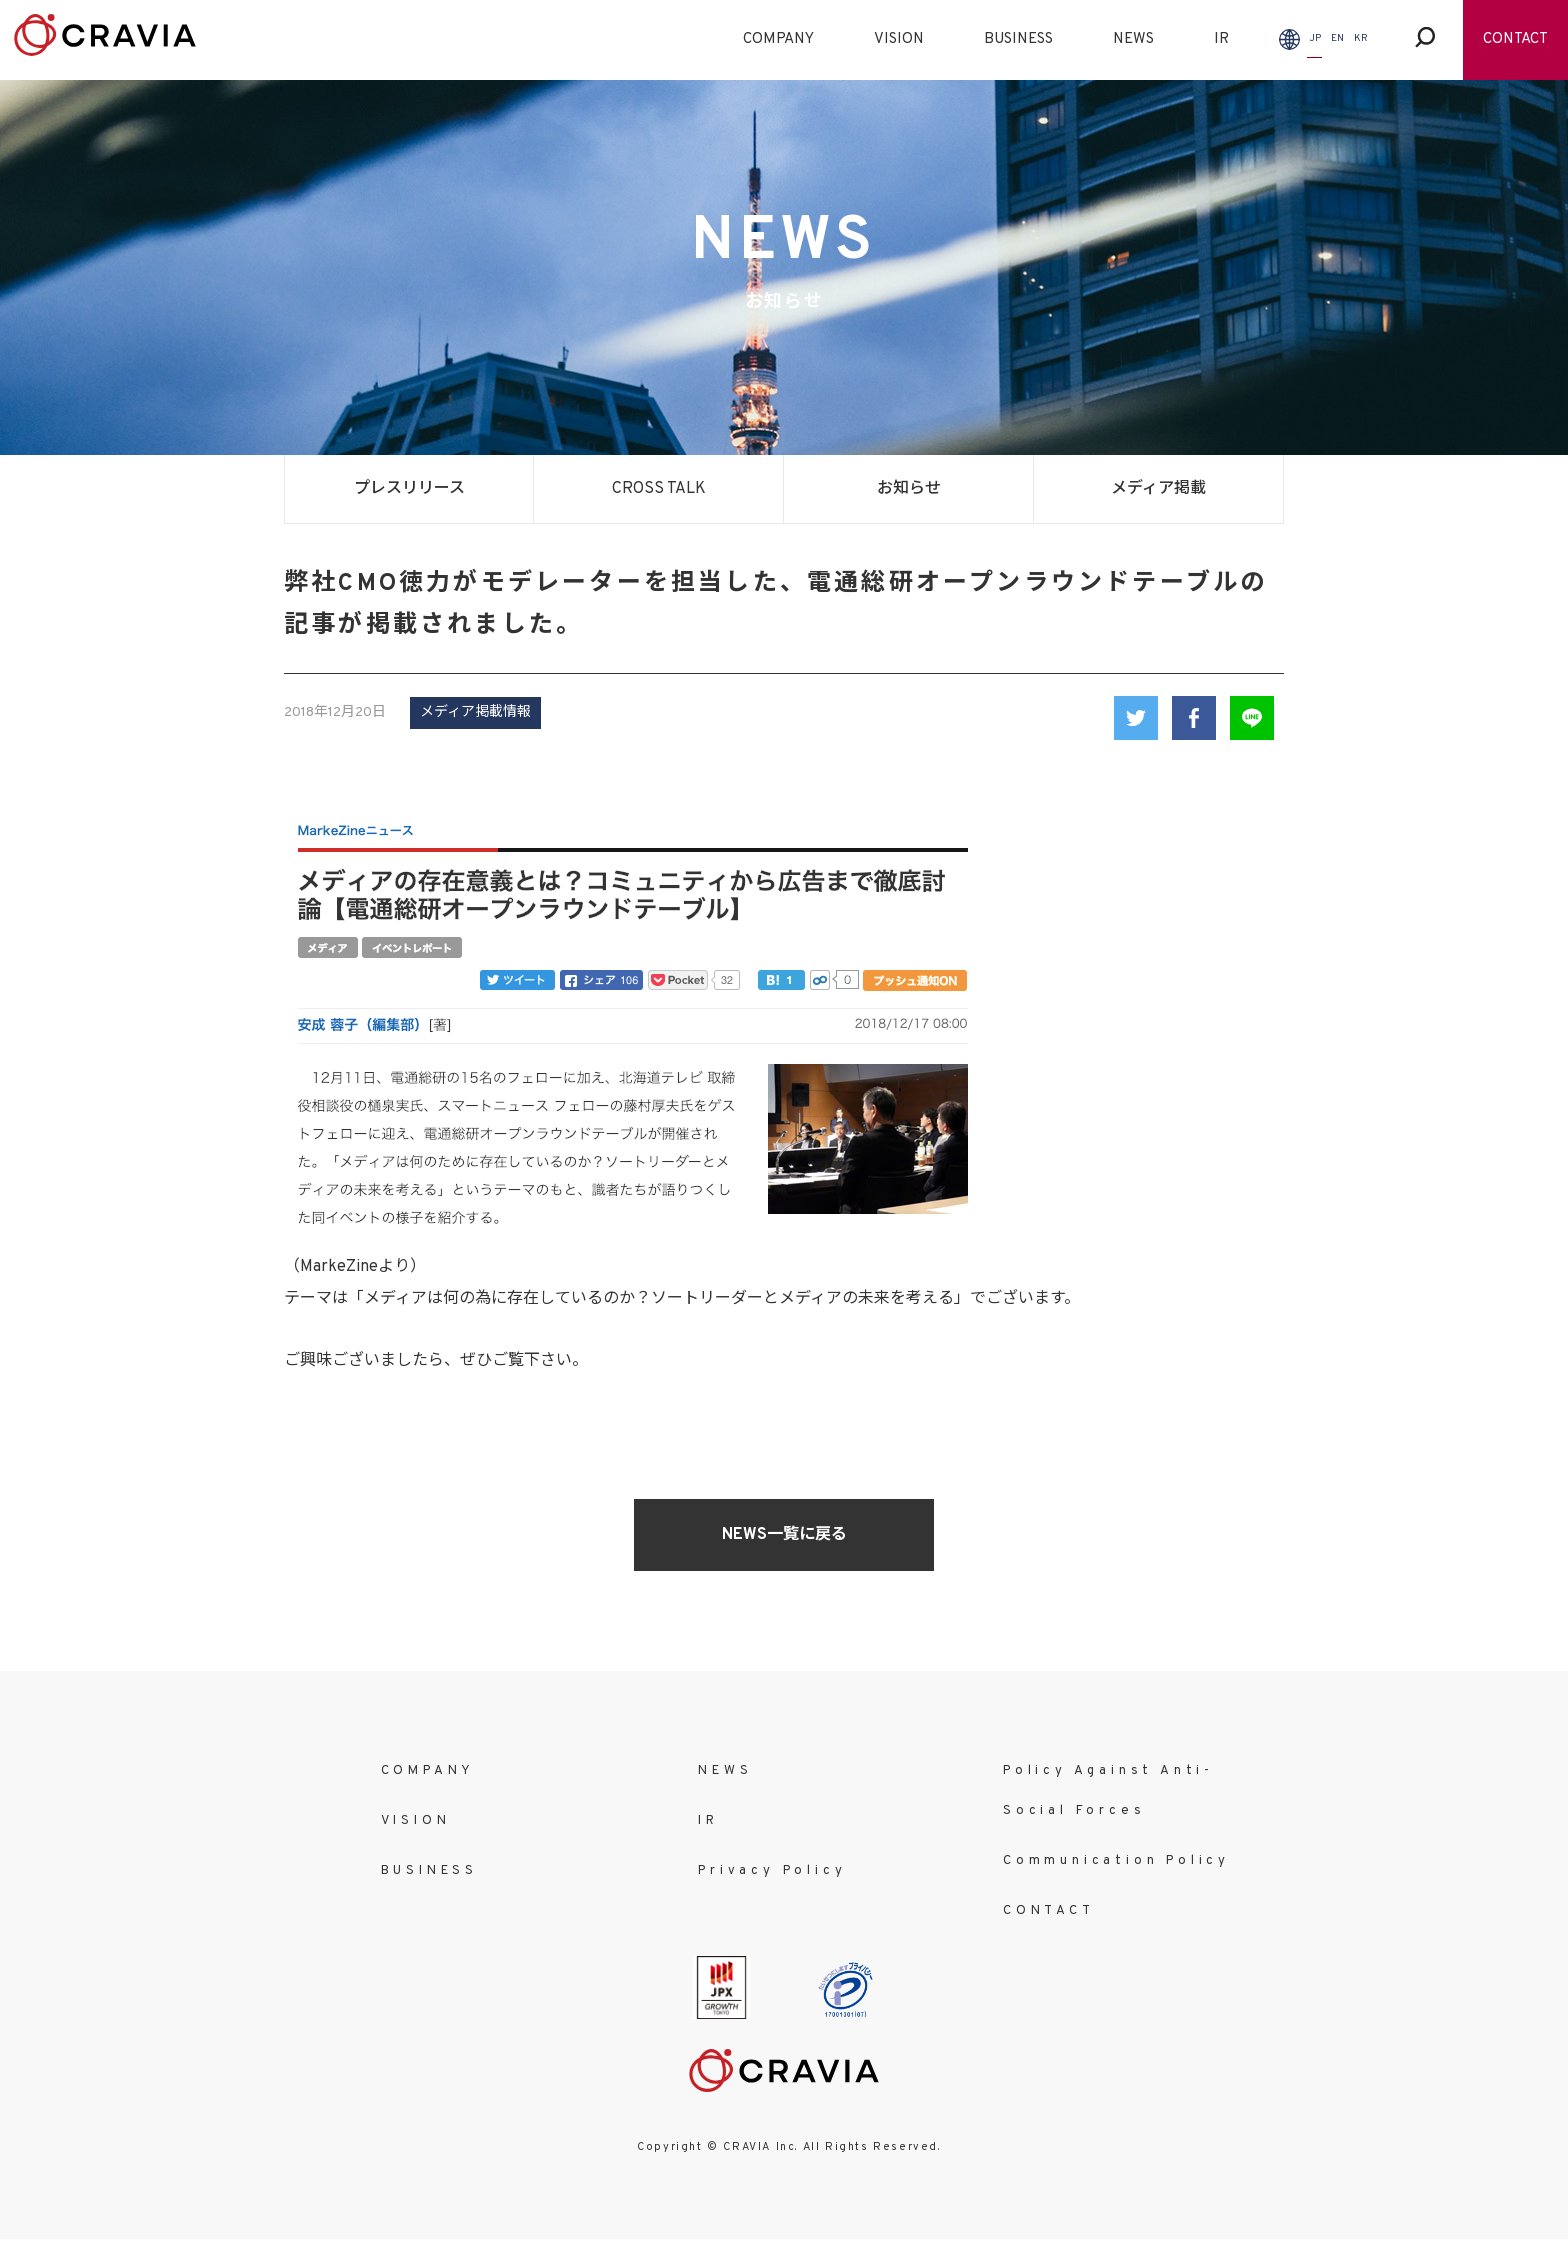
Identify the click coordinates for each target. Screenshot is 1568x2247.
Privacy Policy (772, 1871)
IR (1221, 39)
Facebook (1194, 718)
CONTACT (1515, 39)
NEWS (1133, 39)
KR (1361, 38)
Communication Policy (1116, 1861)
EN (1337, 38)
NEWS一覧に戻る (784, 1535)
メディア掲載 (1158, 489)
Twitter (1136, 718)
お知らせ (909, 489)
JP (1315, 38)
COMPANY (778, 39)
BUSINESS (1018, 39)
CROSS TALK (659, 489)
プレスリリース (409, 489)
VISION (899, 39)
